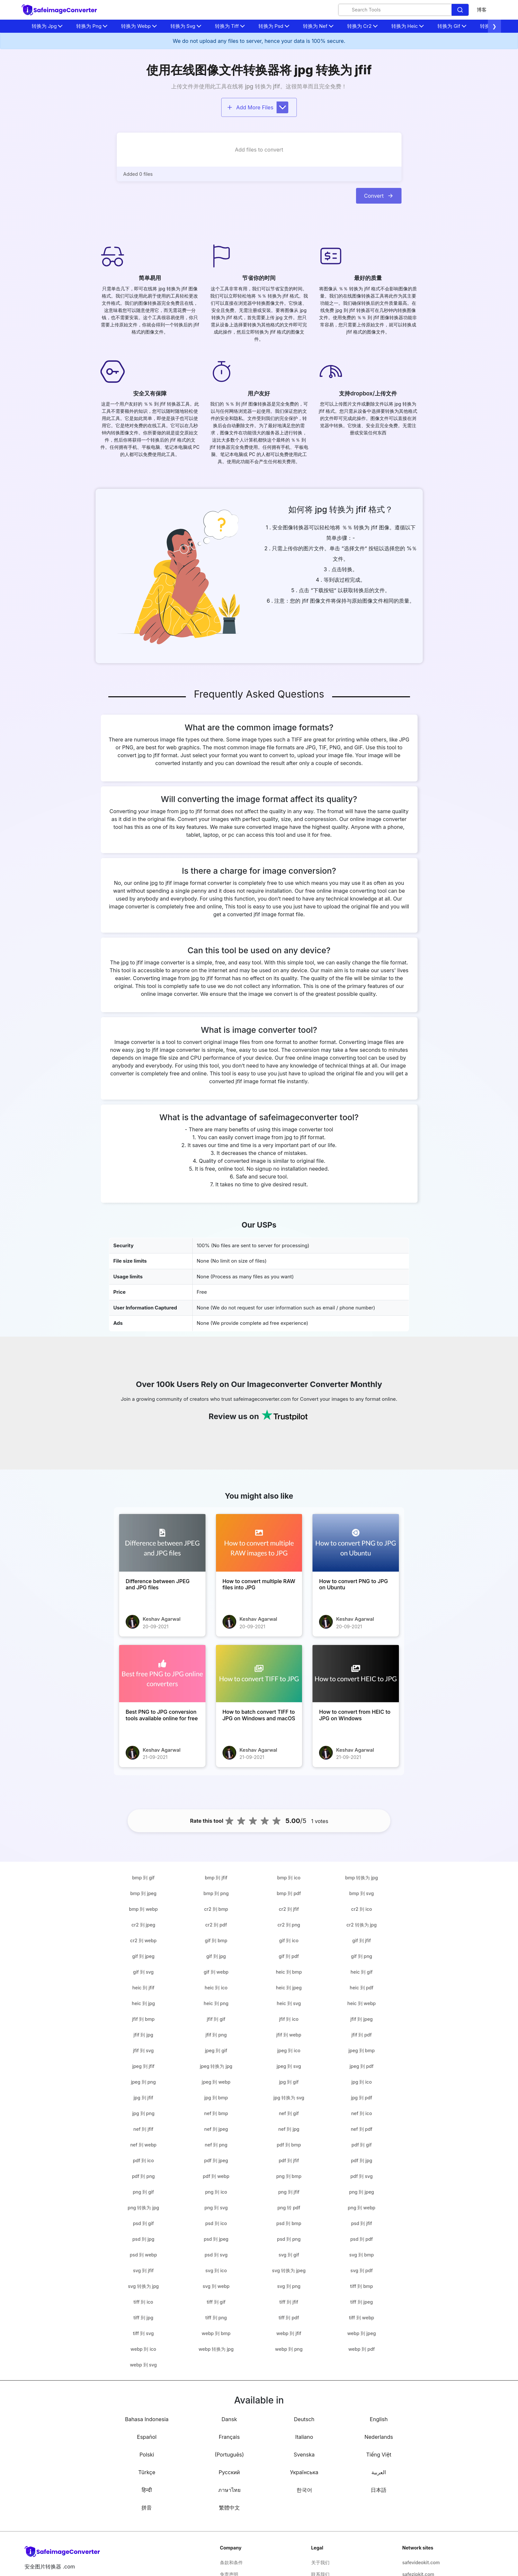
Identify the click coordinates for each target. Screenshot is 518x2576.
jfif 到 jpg (143, 2034)
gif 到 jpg (216, 1956)
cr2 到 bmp (216, 1909)
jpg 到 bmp (216, 2097)
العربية (378, 2472)
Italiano (304, 2437)
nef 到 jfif (143, 2129)
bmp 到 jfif (216, 1877)
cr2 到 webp (143, 1940)
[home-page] (60, 10)
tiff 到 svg (143, 2333)
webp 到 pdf (361, 2349)
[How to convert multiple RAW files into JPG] (259, 1543)
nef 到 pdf (361, 2129)
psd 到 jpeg (216, 2239)
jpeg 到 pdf (361, 2066)
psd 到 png (289, 2239)
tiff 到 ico (143, 2302)
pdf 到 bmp (289, 2144)
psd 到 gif (143, 2223)
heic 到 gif (361, 1972)
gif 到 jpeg (143, 1956)
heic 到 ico (216, 1987)
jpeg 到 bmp (361, 2050)
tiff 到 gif (216, 2302)
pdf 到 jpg (361, 2160)
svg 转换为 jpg (143, 2286)
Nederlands (379, 2437)
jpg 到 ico (361, 2082)
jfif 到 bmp (143, 2019)
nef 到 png (216, 2144)
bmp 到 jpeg (143, 1893)
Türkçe (146, 2472)
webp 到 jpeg (361, 2333)
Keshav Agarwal (162, 1619)
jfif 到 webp (289, 2034)
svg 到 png (288, 2286)
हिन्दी (147, 2490)
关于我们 (320, 2562)
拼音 (146, 2507)
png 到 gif (143, 2192)
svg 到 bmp (361, 2254)
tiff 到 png (216, 2317)
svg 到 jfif (143, 2270)
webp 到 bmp (216, 2333)
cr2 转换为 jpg (362, 1924)
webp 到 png (289, 2349)
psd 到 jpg (143, 2239)
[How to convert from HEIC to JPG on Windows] (356, 1674)
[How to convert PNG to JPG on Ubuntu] (356, 1543)
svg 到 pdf (361, 2270)
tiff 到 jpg (143, 2317)
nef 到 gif (289, 2113)
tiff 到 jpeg (361, 2302)
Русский (229, 2472)
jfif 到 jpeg (361, 2019)
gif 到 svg (143, 1972)
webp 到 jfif (289, 2333)
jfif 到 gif (216, 2019)
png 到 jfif (288, 2192)
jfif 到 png (216, 2034)
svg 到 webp (216, 2286)
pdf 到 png (143, 2176)
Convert (378, 195)
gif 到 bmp (216, 1940)
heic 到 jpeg (289, 1987)
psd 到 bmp (289, 2223)
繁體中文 (229, 2507)
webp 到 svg (143, 2364)
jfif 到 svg (143, 2050)
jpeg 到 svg (289, 2066)
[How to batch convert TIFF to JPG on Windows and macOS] (259, 1674)
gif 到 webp (216, 1972)
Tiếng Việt (378, 2454)
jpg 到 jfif (143, 2097)
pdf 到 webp (216, 2176)
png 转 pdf (288, 2207)
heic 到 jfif (143, 1987)
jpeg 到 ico (288, 2050)
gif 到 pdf (289, 1956)
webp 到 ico (143, 2349)
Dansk (229, 2419)
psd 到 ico (216, 2223)
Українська (304, 2472)
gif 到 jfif (361, 1940)
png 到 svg (216, 2207)
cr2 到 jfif (289, 1909)
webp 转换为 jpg (216, 2349)
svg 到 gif (288, 2254)
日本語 (378, 2490)
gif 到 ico (288, 1940)
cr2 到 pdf (216, 1924)
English (379, 2419)
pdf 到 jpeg (216, 2160)
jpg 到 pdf (361, 2097)
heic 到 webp (362, 2003)
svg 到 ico (216, 2270)
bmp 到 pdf (289, 1893)
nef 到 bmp (216, 2113)
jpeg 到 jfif (143, 2066)
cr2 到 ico (361, 1909)
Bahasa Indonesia (147, 2419)
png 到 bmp (288, 2176)
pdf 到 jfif (289, 2160)
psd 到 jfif (361, 2223)
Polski (146, 2454)
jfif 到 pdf (361, 2034)
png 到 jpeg (361, 2192)
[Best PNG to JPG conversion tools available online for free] (162, 1674)
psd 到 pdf (361, 2239)
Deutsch (304, 2419)
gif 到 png (361, 1956)
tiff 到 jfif (288, 2302)
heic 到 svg (289, 2003)
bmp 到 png (216, 1893)
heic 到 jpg (143, 2003)
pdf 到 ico (143, 2160)
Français (229, 2437)
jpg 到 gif (289, 2082)
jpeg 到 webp (216, 2082)
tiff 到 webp (361, 2317)
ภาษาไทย (229, 2490)
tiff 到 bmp (361, 2286)
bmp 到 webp (143, 1909)
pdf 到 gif (361, 2144)
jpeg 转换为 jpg (216, 2066)
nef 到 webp (143, 2144)
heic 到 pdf (361, 1987)
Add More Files (257, 107)
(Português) (229, 2454)
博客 (482, 10)
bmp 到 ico (288, 1877)
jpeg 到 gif (216, 2050)
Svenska (304, 2454)
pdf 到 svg (361, 2176)
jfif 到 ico (288, 2019)
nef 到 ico (361, 2113)
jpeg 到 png (143, 2082)
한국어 (304, 2490)
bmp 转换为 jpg (361, 1877)
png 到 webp (361, 2207)
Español (147, 2437)
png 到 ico (216, 2192)
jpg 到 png (143, 2113)
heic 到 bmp (289, 1972)
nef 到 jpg (288, 2129)
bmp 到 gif (143, 1877)
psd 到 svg (216, 2254)
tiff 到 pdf (288, 2317)
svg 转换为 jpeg (289, 2270)
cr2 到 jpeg (143, 1924)
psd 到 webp (143, 2254)
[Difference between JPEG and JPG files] (162, 1543)
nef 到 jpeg (216, 2129)
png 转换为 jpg (143, 2207)
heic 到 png (216, 2003)
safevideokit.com (421, 2562)
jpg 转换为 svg (288, 2097)
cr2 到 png (288, 1924)
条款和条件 (231, 2562)
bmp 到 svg (361, 1893)
